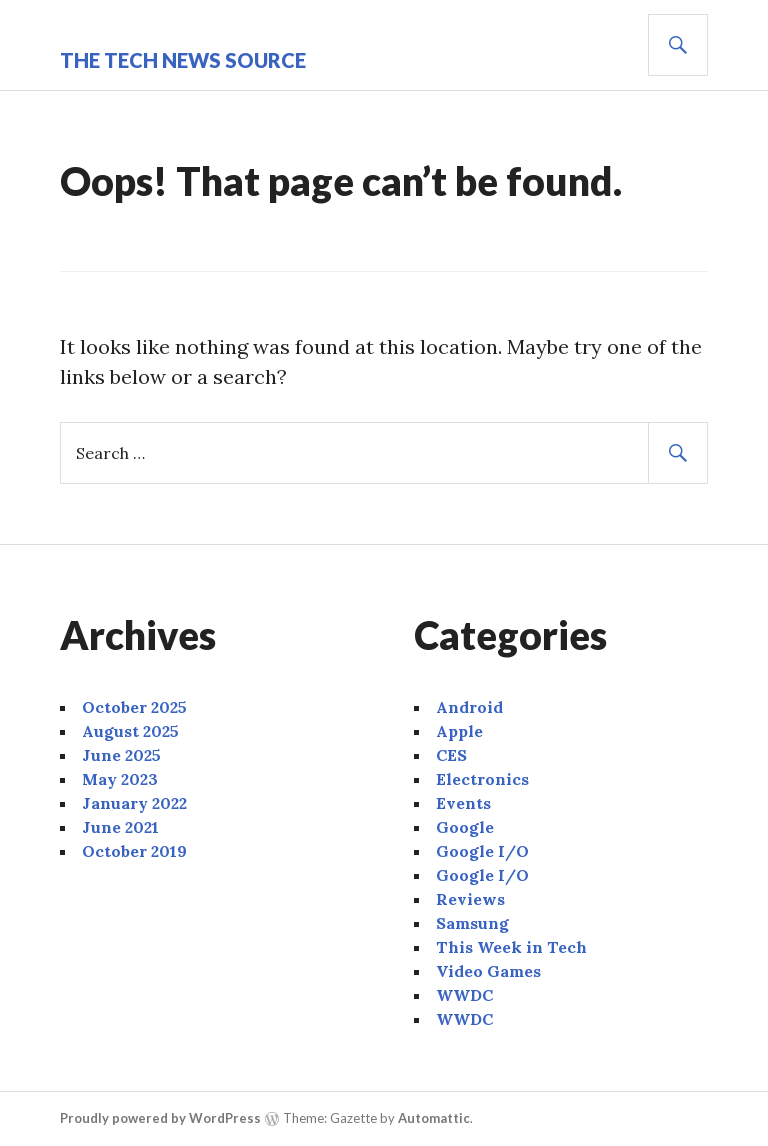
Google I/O (482, 851)
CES (451, 755)
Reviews (470, 899)
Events (463, 803)
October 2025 (134, 707)
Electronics (482, 779)
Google (465, 827)
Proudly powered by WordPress (160, 1118)
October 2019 (134, 851)
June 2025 (121, 755)
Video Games (488, 971)
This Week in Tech (511, 947)
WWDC (464, 995)
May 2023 (120, 779)
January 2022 (134, 803)
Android (469, 707)
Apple (459, 731)
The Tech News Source (183, 60)
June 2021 (120, 827)
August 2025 (130, 731)
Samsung (472, 923)
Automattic (434, 1118)
